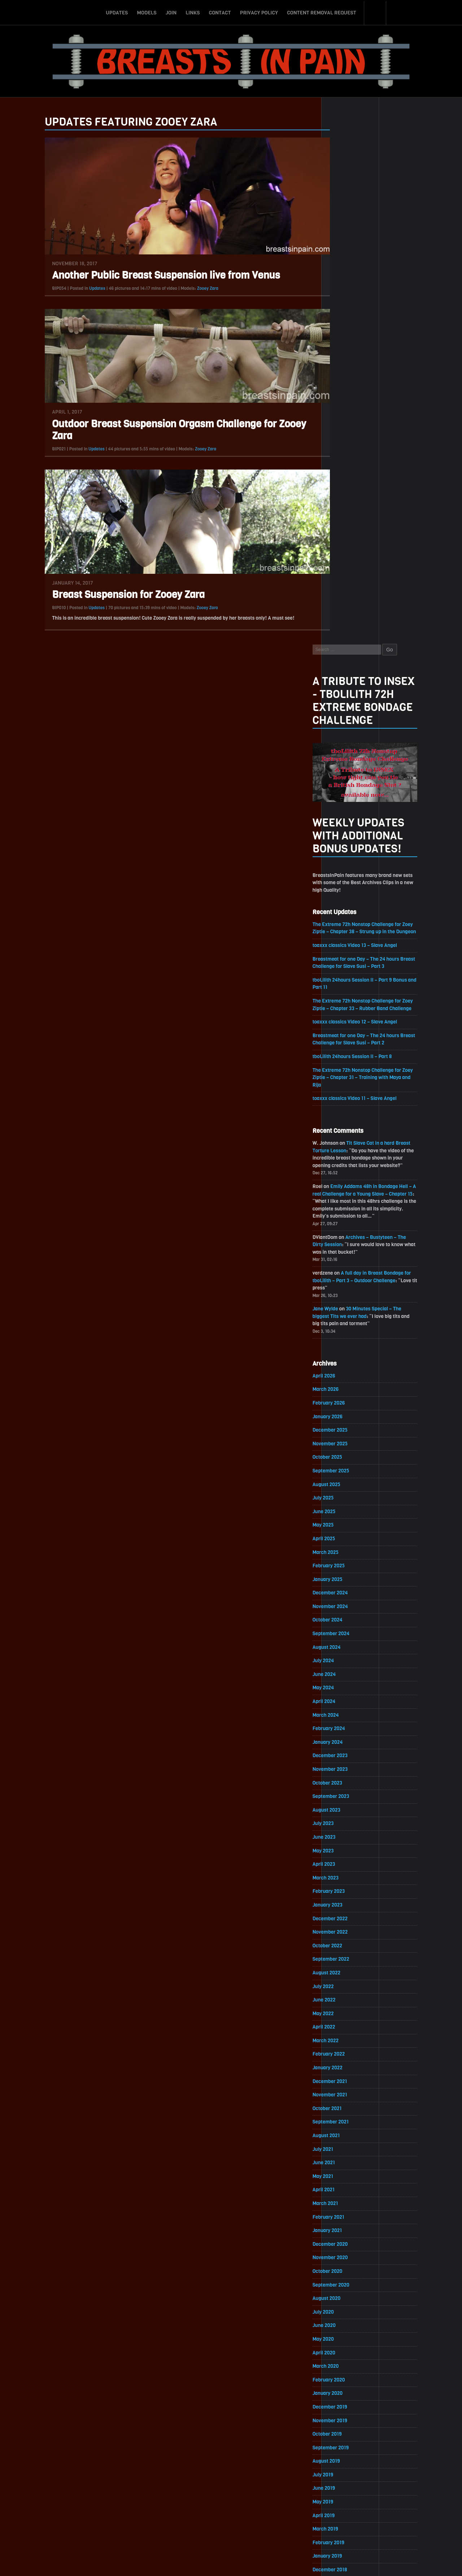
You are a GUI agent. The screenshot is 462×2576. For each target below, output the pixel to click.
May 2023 (343, 1343)
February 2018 (348, 2207)
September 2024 (351, 1123)
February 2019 (348, 2042)
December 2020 (350, 1740)
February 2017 (348, 2371)
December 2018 (349, 2069)
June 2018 (343, 2152)
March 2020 (345, 1864)
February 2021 (348, 1713)
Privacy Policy (259, 11)
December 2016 (349, 2399)
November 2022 (350, 1425)
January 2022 (347, 1562)
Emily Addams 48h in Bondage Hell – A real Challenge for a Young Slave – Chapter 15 (382, 679)
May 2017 (342, 2330)
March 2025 (345, 1041)
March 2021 (345, 1699)
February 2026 (348, 890)
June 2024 (344, 1164)
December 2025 (350, 917)
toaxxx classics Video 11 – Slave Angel (375, 582)
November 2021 (349, 1589)
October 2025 (347, 945)
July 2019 (342, 1973)
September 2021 (350, 1617)
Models (146, 11)
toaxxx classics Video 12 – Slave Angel (375, 504)
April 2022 (343, 1521)
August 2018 (346, 2124)
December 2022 (350, 1411)
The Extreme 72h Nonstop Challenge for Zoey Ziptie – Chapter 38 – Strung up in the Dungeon (383, 406)
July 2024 (343, 1151)
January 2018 (347, 2220)
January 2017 (347, 2385)
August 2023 (346, 1301)
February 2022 (348, 1548)
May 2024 (343, 1178)
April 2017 (343, 2344)
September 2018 (350, 2111)
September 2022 (351, 1452)
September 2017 (350, 2275)
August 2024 (346, 1137)
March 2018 (345, 2193)
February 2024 (348, 1219)
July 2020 (343, 1809)
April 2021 (343, 1685)
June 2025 (344, 1000)
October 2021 (347, 1603)
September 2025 (351, 959)
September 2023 (351, 1288)
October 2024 (347, 1109)
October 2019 (347, 1932)
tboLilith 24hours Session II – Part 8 (372, 539)
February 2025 (348, 1055)
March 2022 (345, 1535)
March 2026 (345, 876)
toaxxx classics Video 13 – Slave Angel (375, 427)
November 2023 (350, 1260)
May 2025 (343, 1013)
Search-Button (375, 12)
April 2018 (343, 2179)
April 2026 (343, 863)
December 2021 (349, 1576)
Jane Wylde (345, 795)
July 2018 (342, 2138)
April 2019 (343, 2015)
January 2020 (347, 1891)
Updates (117, 11)
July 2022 (343, 1480)
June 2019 (343, 1987)
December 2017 (349, 2234)
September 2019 (350, 1946)
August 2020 (346, 1795)
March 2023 (345, 1370)
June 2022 (344, 1493)
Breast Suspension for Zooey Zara (108, 595)
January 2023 (347, 1397)
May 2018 (342, 2165)
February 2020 (348, 1877)
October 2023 (347, 1274)
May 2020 (343, 1836)
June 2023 (344, 1329)
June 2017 (343, 2316)
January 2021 (347, 1727)
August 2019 (346, 1960)
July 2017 (342, 2303)
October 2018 (347, 2097)
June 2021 (343, 1658)
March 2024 (345, 1205)
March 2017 (345, 2357)
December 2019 (349, 1905)
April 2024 (344, 1192)
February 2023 (348, 1384)
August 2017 (346, 2289)
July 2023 (343, 1315)
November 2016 (349, 2412)
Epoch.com (402, 2492)
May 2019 (342, 2001)
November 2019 (349, 1919)
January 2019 (347, 2056)
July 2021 (342, 1644)
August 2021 (346, 1631)
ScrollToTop (231, 2528)
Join (171, 11)
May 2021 (342, 1672)
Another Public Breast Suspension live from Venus (146, 275)
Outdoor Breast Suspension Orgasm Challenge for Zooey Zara (159, 430)
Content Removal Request (321, 11)
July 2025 (343, 986)
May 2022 (343, 1507)
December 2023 (350, 1247)
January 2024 (347, 1233)
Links (193, 11)
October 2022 (347, 1439)
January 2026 (347, 904)
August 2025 (346, 972)
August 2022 (346, 1466)
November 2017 (349, 2248)
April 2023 (343, 1356)
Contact (220, 11)
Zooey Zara (188, 288)
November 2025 (350, 931)
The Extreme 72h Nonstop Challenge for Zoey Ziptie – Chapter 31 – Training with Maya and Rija (383, 561)
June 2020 (344, 1823)
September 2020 (351, 1781)
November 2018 (349, 2083)
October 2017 (347, 2261)
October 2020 (347, 1768)
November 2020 (350, 1754)
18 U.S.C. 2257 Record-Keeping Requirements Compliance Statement (258, 2563)
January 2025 (347, 1068)
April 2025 (343, 1027)
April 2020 (343, 1850)
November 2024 (350, 1096)
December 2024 (350, 1082)
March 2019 (345, 2028)
